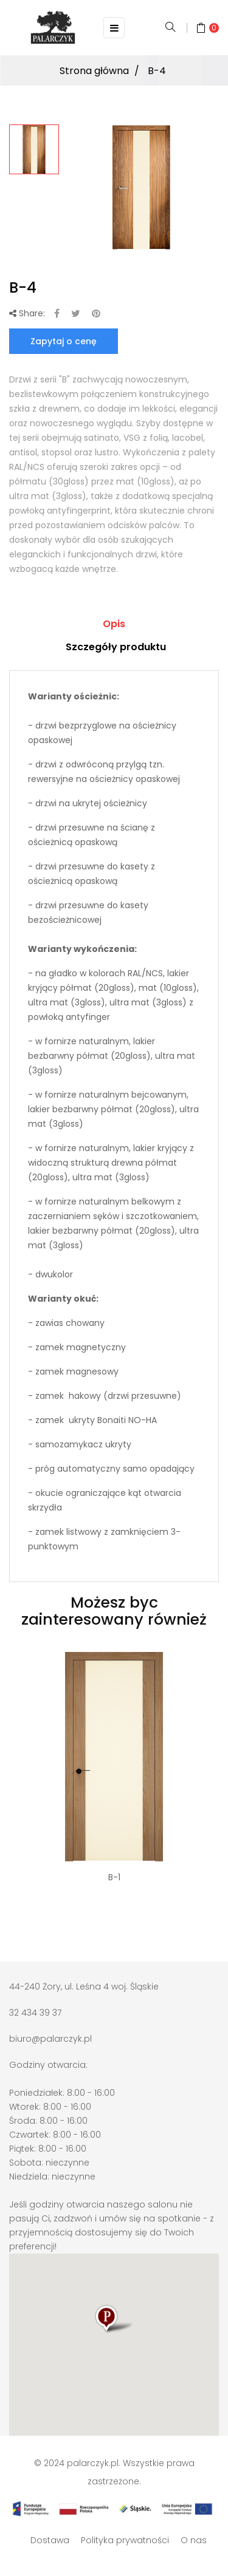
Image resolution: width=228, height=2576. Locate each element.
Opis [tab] (114, 624)
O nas (194, 2540)
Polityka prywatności (125, 2540)
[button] (114, 2330)
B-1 (114, 1877)
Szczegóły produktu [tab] (116, 647)
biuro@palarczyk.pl (50, 2039)
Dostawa (49, 2540)
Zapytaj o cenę (63, 341)
